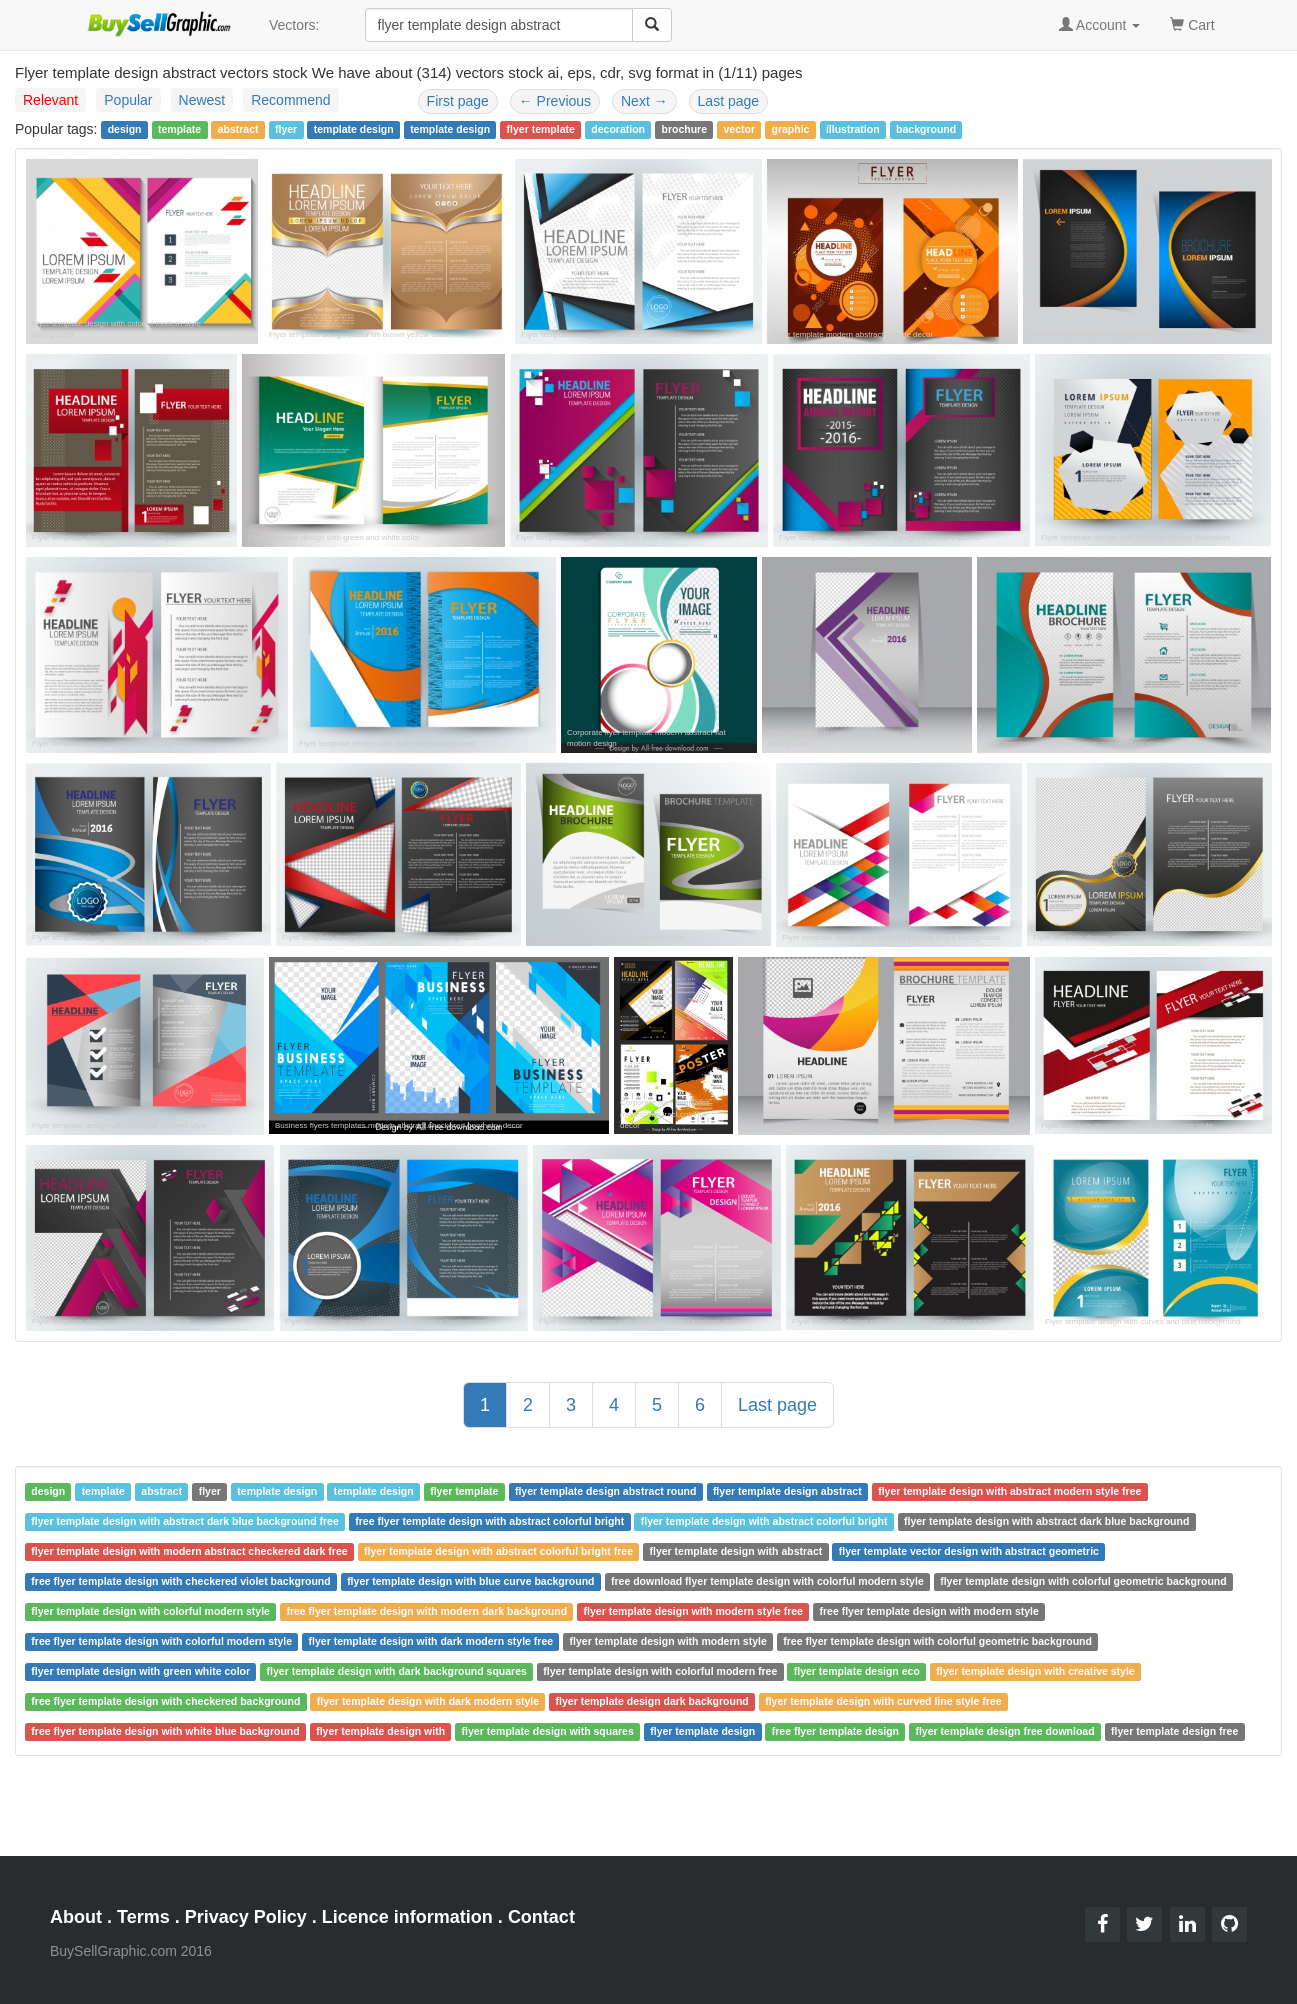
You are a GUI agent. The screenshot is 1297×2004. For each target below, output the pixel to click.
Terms (143, 1917)
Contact (541, 1917)
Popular (128, 100)
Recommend (290, 100)
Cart (1192, 23)
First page (458, 101)
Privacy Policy (246, 1917)
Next (644, 101)
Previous (555, 101)
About (76, 1917)
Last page (729, 101)
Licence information (407, 1917)
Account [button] (1100, 25)
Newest (202, 100)
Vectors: (294, 25)
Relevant (50, 100)
